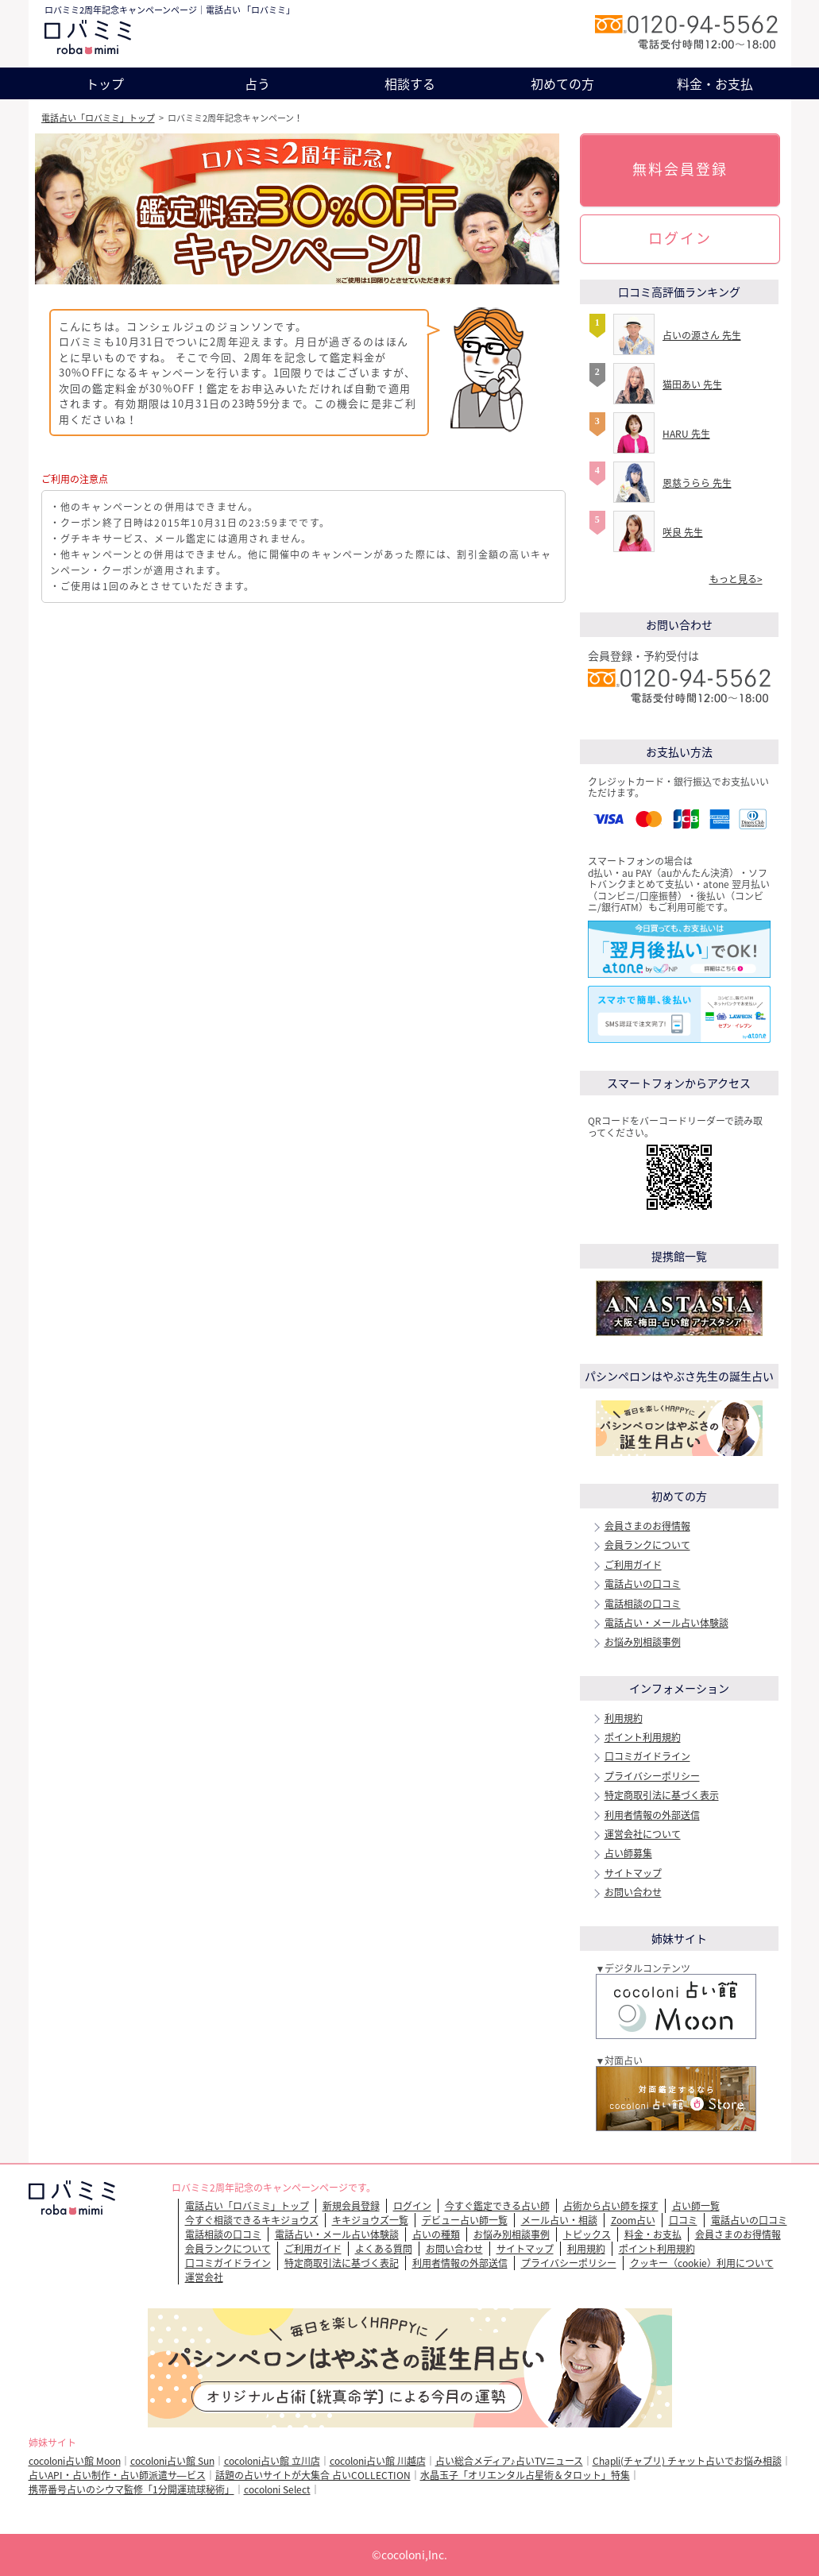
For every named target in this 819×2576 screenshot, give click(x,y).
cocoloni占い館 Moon (75, 2461)
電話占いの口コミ (643, 1584)
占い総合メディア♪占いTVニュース (509, 2461)
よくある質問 (383, 2249)
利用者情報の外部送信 (652, 1815)
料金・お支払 (715, 83)
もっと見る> (736, 579)
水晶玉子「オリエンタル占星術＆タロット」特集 (525, 2475)
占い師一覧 (696, 2206)
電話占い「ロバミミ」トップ (98, 118)
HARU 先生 (686, 434)
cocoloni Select (277, 2489)
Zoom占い (633, 2220)
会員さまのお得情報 (647, 1526)
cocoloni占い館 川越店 (378, 2461)
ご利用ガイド (633, 1565)
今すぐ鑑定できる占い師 (497, 2206)
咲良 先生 (683, 532)
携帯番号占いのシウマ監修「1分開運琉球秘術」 (131, 2489)
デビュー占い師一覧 (465, 2220)
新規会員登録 (351, 2206)
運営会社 (204, 2277)
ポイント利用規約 (643, 1737)
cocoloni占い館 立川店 (272, 2461)
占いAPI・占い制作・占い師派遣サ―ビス (117, 2475)
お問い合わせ (633, 1892)
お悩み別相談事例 (643, 1642)
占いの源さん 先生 (702, 335)
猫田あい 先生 (692, 384)
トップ (105, 83)
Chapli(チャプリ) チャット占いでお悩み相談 (687, 2461)
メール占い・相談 (559, 2220)
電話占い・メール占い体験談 (666, 1623)
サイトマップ (633, 1873)
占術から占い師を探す (611, 2206)
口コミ (683, 2220)
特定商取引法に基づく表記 (341, 2263)
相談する (409, 83)
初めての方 (562, 83)
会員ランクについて (647, 1545)
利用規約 (624, 1718)
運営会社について (643, 1834)
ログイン (680, 238)
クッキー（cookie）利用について (702, 2263)
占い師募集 (628, 1853)
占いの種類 (436, 2234)
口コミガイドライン (647, 1756)
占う (257, 83)
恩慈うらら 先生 (697, 483)
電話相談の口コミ (643, 1604)
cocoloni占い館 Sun (172, 2461)
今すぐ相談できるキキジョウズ (252, 2220)
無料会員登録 (680, 169)
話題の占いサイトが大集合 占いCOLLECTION (313, 2475)
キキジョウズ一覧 (370, 2220)
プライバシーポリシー (652, 1776)
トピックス (587, 2234)
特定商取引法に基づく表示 (662, 1795)
